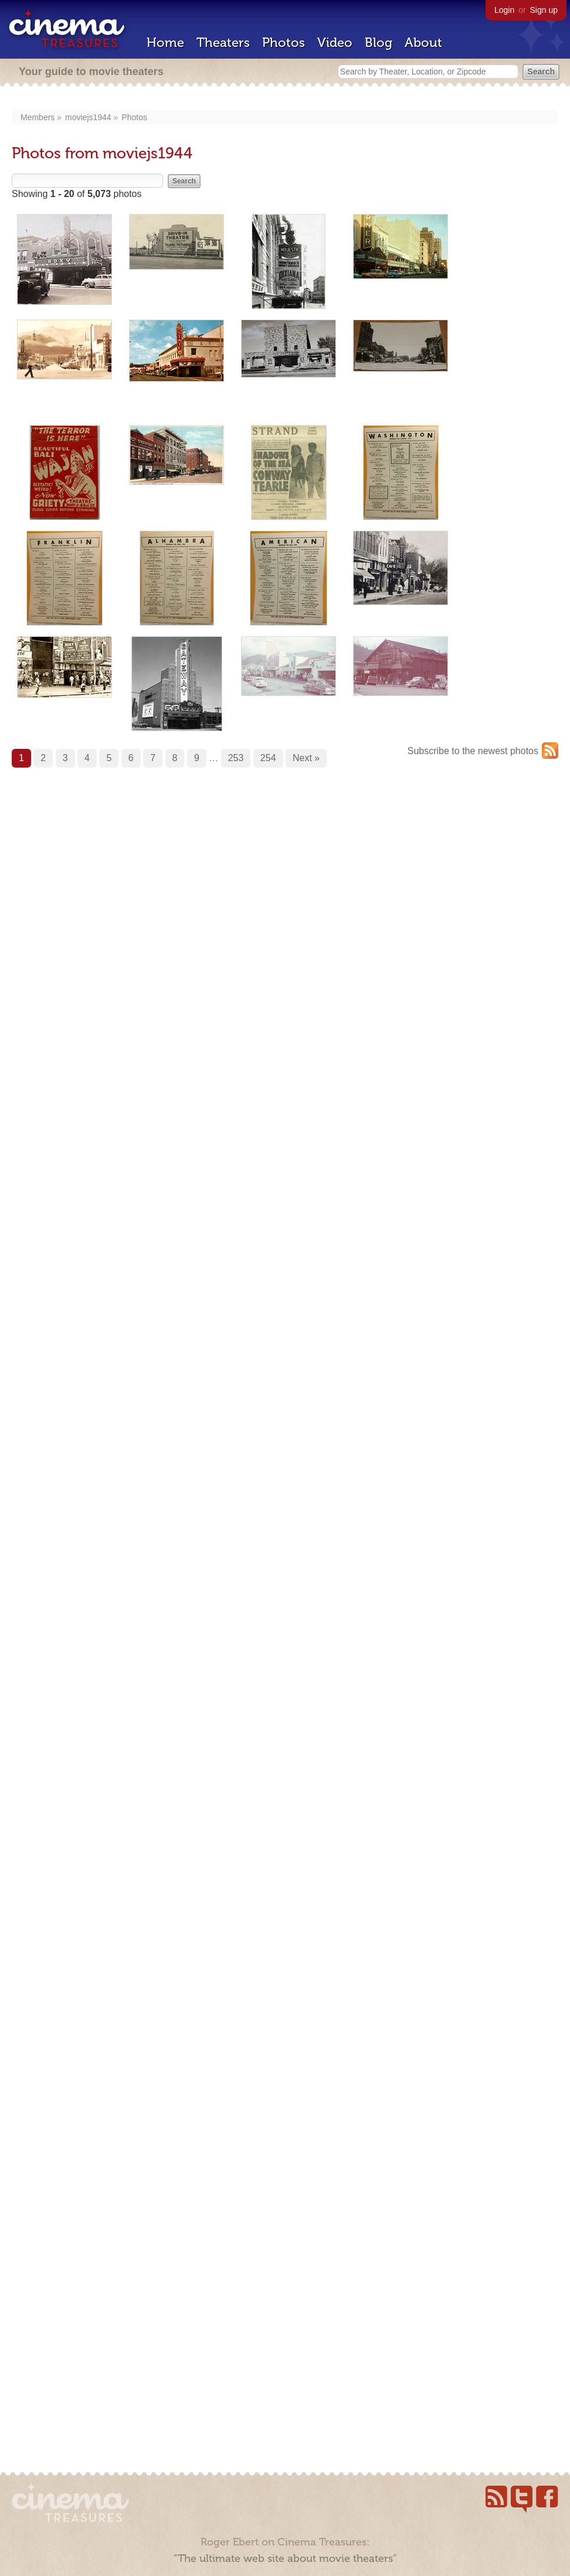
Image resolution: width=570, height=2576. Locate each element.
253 (236, 758)
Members (38, 117)
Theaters (223, 42)
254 (268, 758)
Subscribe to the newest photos (473, 751)
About (423, 42)
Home (165, 42)
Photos (283, 42)
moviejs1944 (88, 117)
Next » (306, 758)
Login (504, 10)
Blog (378, 42)
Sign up (544, 10)
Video (334, 42)
